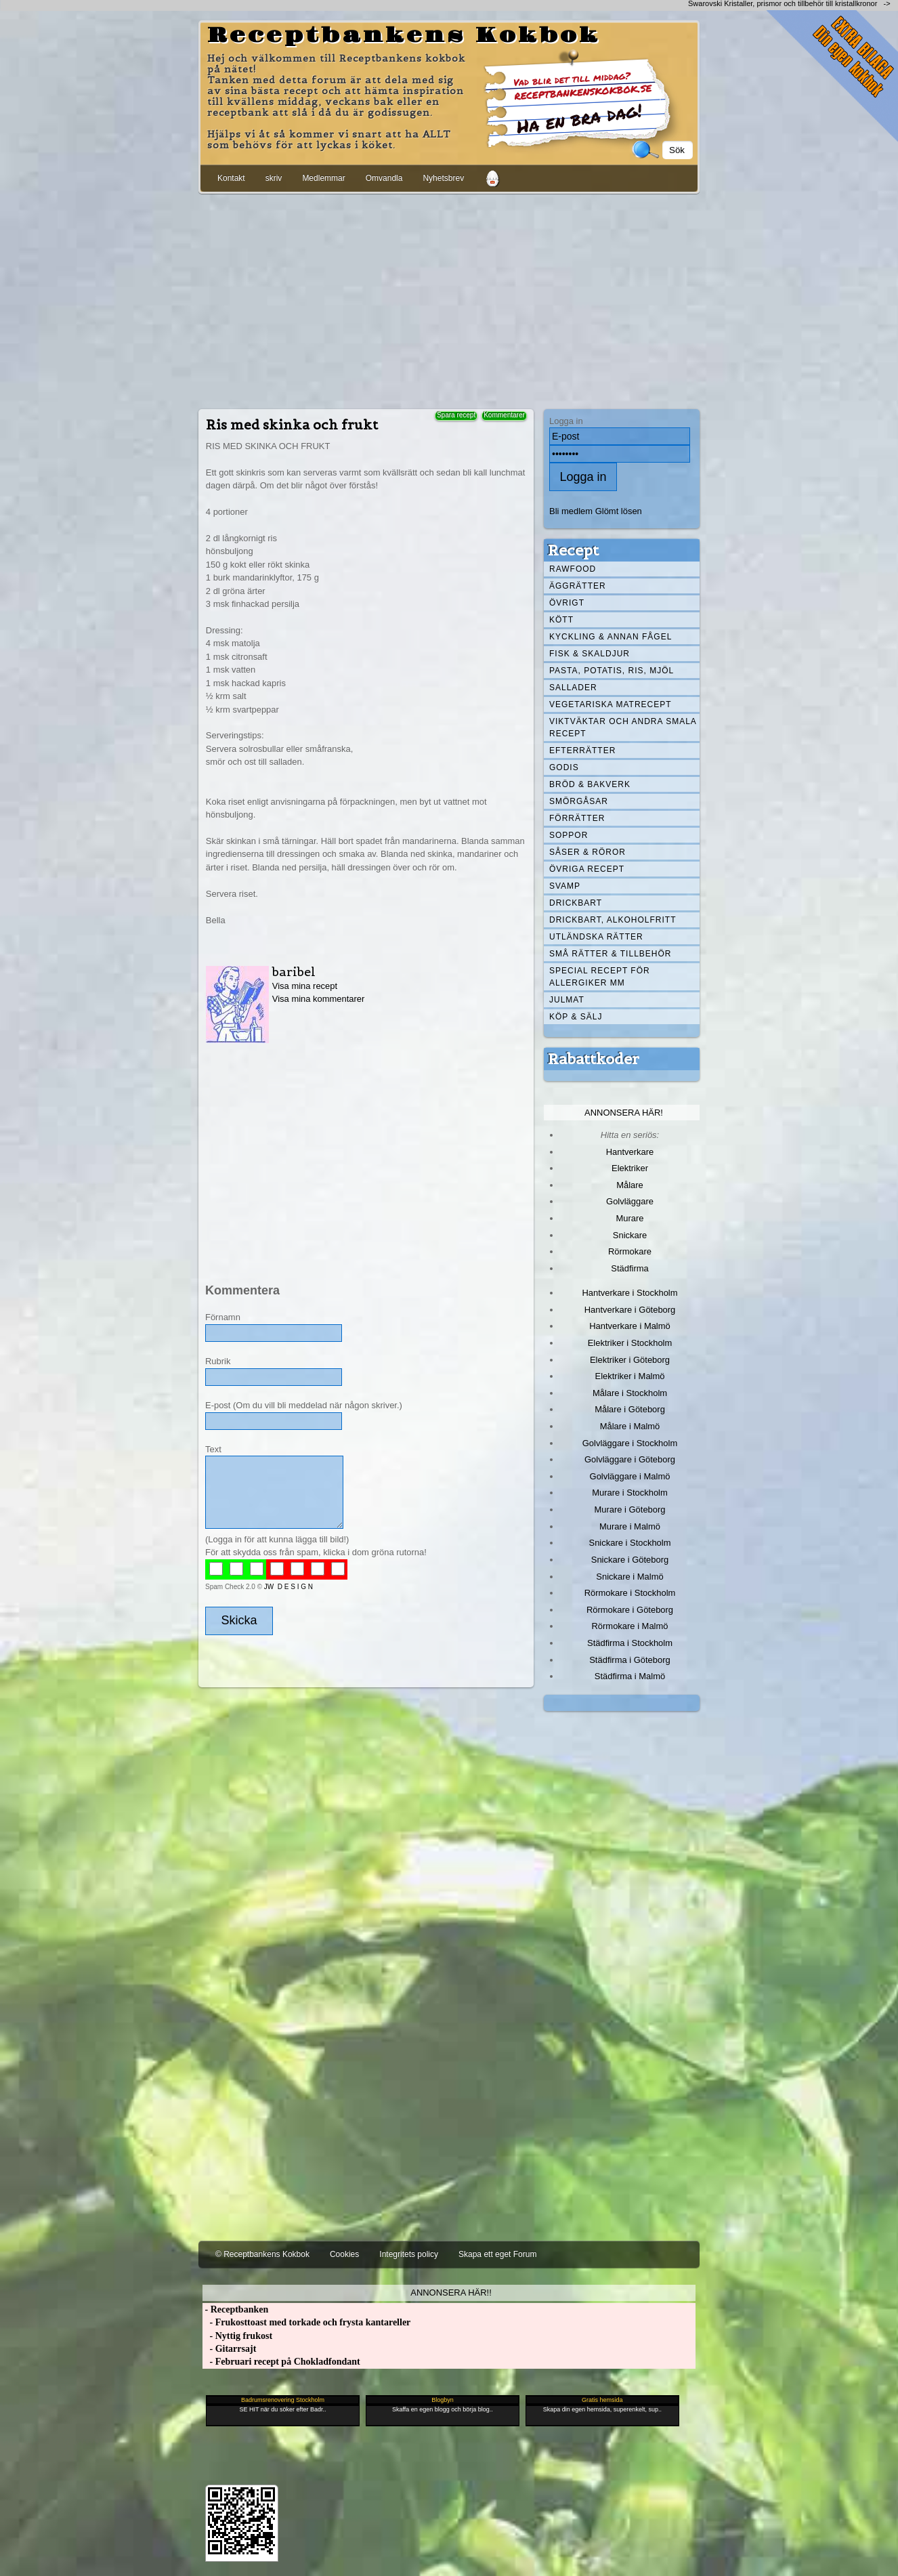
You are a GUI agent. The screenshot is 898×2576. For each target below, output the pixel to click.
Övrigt (566, 603)
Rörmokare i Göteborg (629, 1610)
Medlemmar (323, 178)
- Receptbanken (235, 2309)
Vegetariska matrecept (610, 704)
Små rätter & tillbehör (610, 953)
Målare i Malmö (630, 1426)
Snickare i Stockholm (630, 1543)
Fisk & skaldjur (589, 653)
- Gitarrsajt (229, 2349)
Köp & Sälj (575, 1016)
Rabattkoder (593, 1058)
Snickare (630, 1235)
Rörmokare (629, 1251)
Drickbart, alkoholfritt (612, 920)
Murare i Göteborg (629, 1509)
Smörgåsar (578, 801)
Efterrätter (582, 750)
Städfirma (629, 1268)
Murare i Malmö (629, 1526)
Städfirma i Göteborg (629, 1660)
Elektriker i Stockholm (630, 1343)
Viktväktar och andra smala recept (623, 727)
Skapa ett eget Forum (497, 2254)
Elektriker (630, 1168)
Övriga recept (586, 869)
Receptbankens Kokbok (403, 36)
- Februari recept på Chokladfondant (281, 2362)
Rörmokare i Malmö (629, 1626)
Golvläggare (630, 1201)
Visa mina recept (304, 986)
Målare (629, 1185)
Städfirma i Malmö (630, 1676)
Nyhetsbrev (443, 178)
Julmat (566, 1000)
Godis (564, 767)
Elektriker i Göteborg (630, 1360)
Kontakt (231, 178)
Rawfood (572, 569)
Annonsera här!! (450, 2292)
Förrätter (577, 818)
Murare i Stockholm (630, 1492)
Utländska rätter (596, 937)
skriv (273, 178)
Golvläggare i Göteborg (629, 1459)
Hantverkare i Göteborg (630, 1310)
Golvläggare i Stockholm (629, 1443)
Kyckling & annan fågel (610, 636)
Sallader (573, 687)
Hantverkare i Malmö (629, 1326)
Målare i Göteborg (630, 1409)
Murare (629, 1218)
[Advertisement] (449, 299)
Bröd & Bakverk (589, 784)
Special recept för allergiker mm (599, 977)
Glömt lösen (618, 511)
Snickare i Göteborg (629, 1560)
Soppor (568, 835)
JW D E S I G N (288, 1586)
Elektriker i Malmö (630, 1376)
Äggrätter (577, 586)
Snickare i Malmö (629, 1576)
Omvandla (384, 178)
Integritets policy (408, 2254)
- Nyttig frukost (237, 2336)
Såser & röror (587, 852)
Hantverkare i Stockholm (629, 1293)
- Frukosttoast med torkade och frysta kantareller (306, 2322)
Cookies (344, 2254)
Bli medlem (571, 511)
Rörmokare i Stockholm (630, 1593)
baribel (294, 971)
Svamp (564, 886)
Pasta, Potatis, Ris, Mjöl (611, 670)
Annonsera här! (623, 1112)
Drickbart (575, 903)
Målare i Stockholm (630, 1393)
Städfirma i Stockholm (629, 1643)
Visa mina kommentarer (318, 999)
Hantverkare (630, 1152)
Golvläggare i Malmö (630, 1476)
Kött (561, 620)
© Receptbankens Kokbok (262, 2254)
